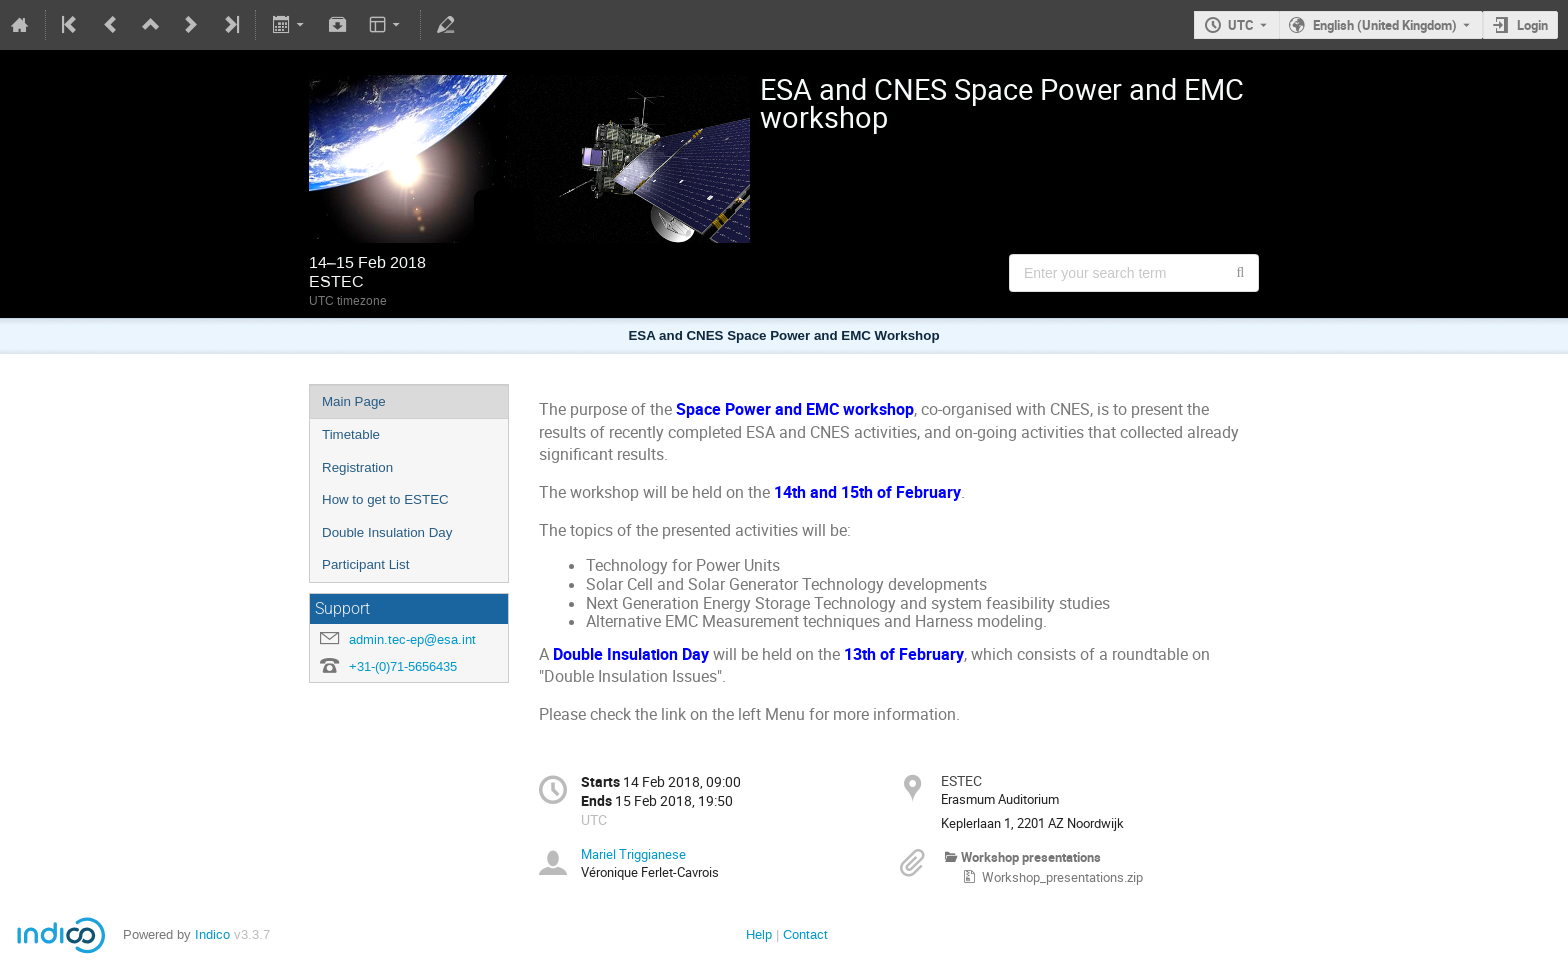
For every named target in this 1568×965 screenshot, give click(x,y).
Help (759, 934)
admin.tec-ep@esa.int (412, 639)
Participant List (365, 564)
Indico (212, 934)
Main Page (354, 401)
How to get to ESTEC (385, 499)
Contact (805, 934)
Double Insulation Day (387, 532)
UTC (1241, 25)
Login (1532, 25)
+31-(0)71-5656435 (403, 666)
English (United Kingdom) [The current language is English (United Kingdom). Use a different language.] (1385, 25)
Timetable (351, 434)
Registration (357, 467)
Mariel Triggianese (633, 854)
